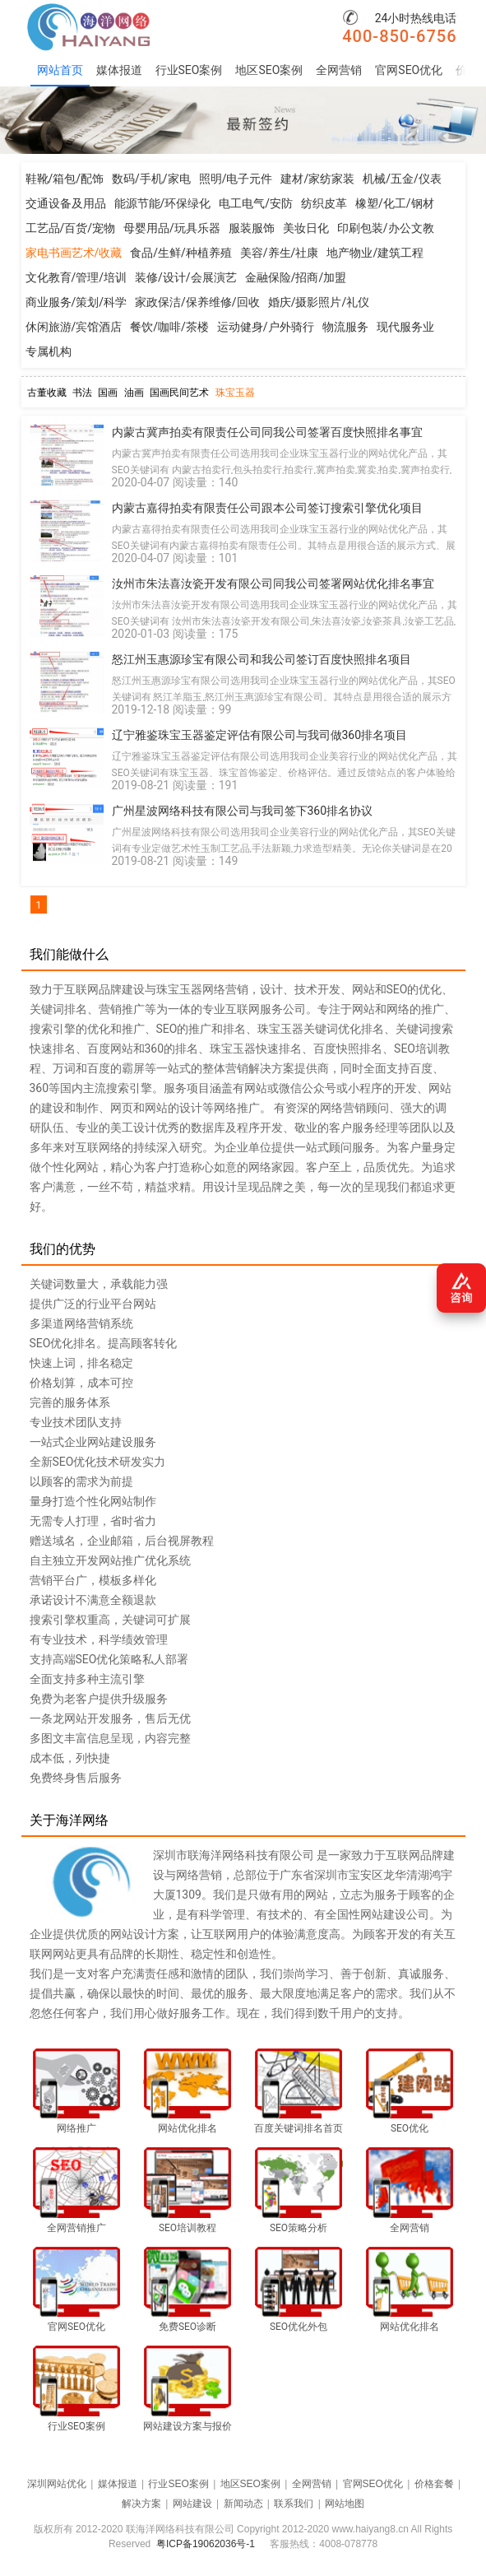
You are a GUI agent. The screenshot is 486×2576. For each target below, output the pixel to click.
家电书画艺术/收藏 (74, 252)
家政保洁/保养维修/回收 (197, 302)
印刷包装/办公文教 (385, 228)
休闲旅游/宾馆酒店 (74, 326)
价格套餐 (434, 2484)
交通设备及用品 (65, 203)
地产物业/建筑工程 (375, 252)
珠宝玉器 (235, 392)
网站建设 (192, 2503)
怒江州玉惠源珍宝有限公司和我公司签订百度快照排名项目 (261, 659)
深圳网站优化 (56, 2484)
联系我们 (293, 2503)
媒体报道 (119, 70)
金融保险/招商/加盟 (296, 277)
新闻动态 (243, 2503)
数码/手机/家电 (151, 178)
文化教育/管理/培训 (76, 277)
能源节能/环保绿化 (162, 203)
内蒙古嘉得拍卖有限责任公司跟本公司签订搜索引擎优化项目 (267, 507)
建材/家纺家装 (317, 178)
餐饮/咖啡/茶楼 (169, 326)
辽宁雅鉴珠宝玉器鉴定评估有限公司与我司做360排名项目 (260, 735)
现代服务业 (405, 326)
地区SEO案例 (269, 70)
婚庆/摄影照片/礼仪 (319, 302)
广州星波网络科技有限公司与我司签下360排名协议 (242, 810)
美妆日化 (306, 228)
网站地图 (344, 2503)
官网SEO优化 (408, 70)
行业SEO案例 (189, 70)
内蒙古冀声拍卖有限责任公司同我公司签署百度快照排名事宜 (267, 432)
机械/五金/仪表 (402, 178)
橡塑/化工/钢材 (394, 203)
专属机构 (48, 351)
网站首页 (60, 70)
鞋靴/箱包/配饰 (64, 178)
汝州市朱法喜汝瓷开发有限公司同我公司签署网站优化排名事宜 (273, 583)
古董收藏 (47, 392)
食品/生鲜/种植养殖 (181, 252)
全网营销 (339, 70)
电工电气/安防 (256, 203)
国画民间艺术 (179, 392)
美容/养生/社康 (279, 252)
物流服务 (345, 326)
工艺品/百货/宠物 (70, 228)
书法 (82, 392)
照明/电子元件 (236, 178)
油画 (134, 392)
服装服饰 (252, 228)
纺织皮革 (324, 203)
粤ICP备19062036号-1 (205, 2544)
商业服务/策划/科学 (76, 302)
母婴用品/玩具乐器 (171, 228)
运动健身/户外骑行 (265, 326)
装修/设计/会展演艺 (186, 277)
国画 (108, 392)
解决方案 (141, 2503)
